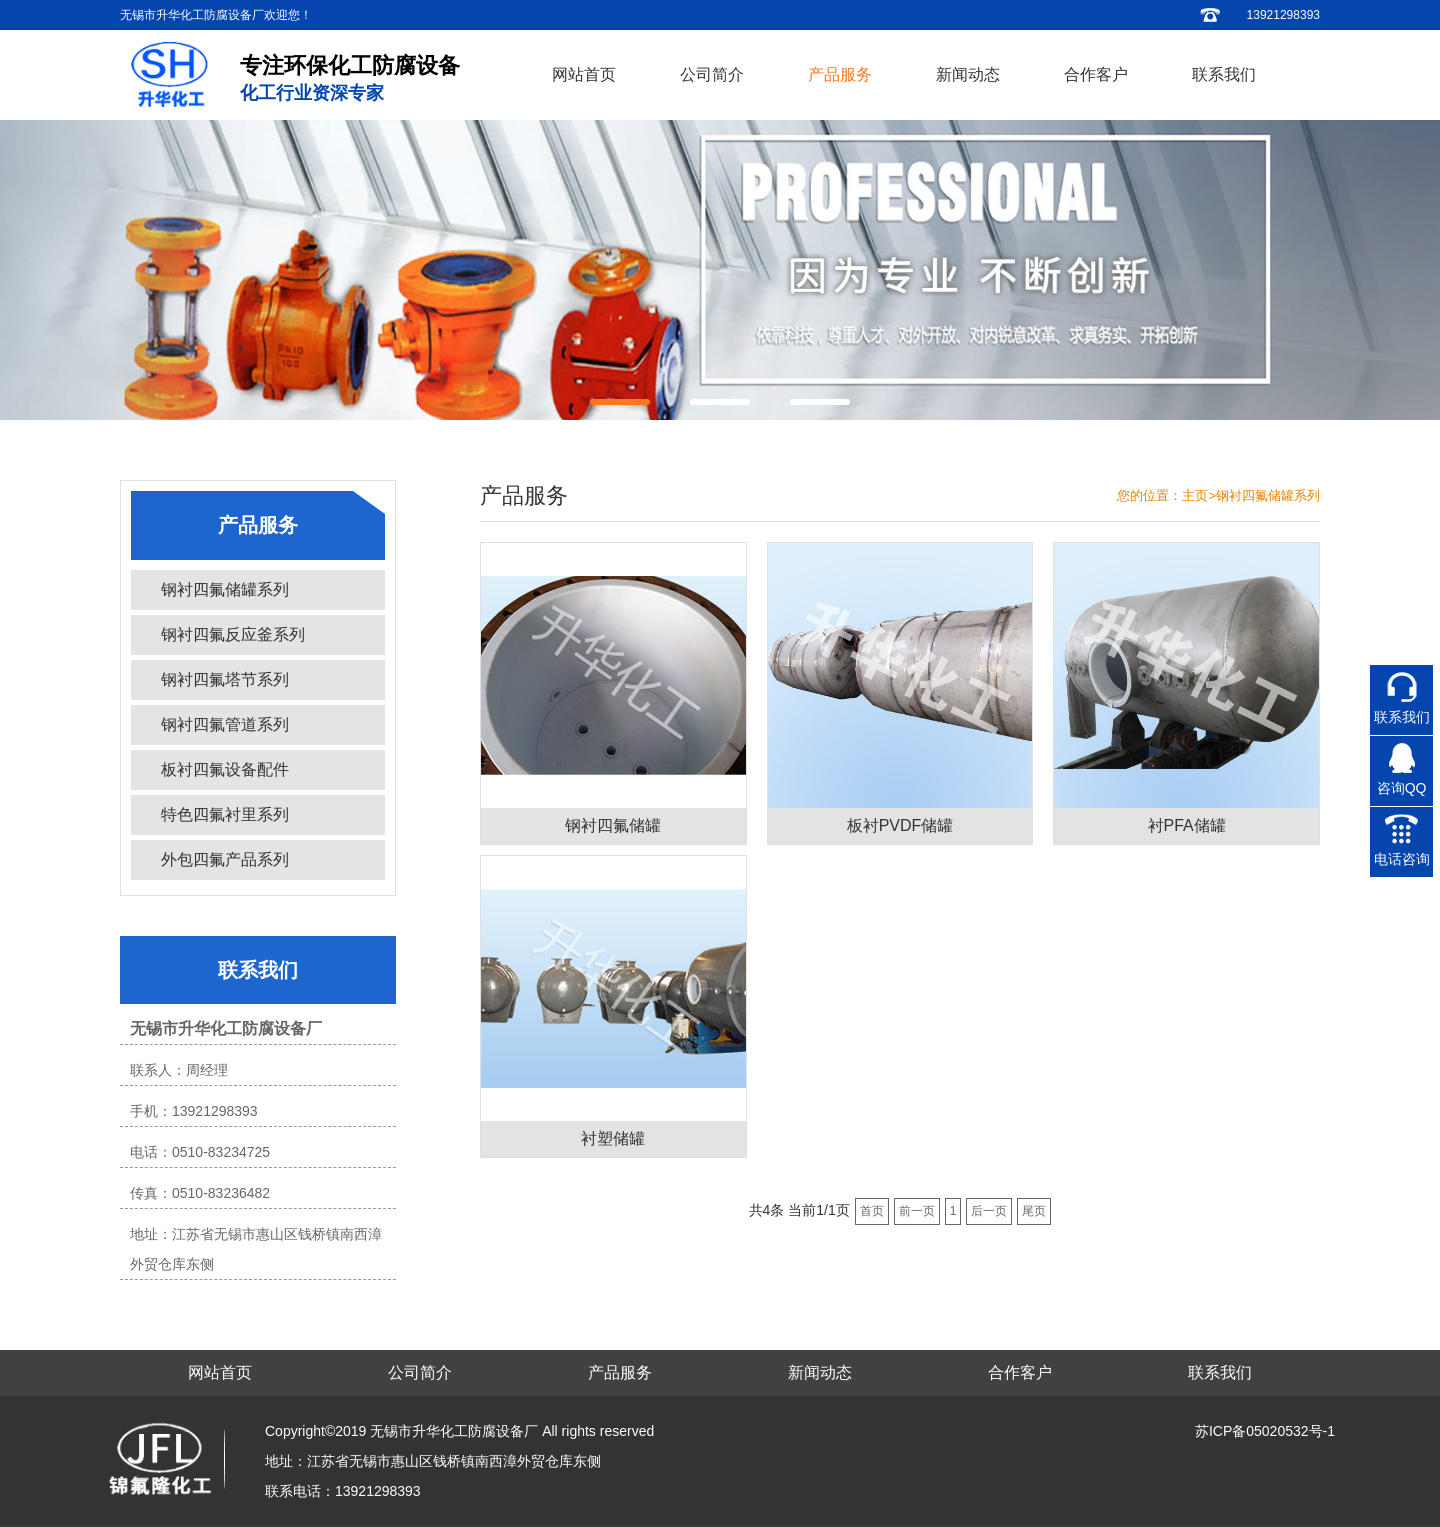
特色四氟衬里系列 (225, 814)
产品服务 (840, 74)
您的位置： (1149, 495)
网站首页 (584, 74)
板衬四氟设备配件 (225, 769)
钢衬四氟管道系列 (225, 724)
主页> (1199, 495)
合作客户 (1096, 74)
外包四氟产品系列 (225, 859)
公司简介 (712, 74)
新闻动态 (968, 74)
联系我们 (1224, 74)
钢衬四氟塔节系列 (225, 679)
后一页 (989, 1211)
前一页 (917, 1211)
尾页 (1034, 1211)
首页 (872, 1211)
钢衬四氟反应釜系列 (233, 634)
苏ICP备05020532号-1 (1265, 1431)
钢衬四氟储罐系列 (225, 589)
